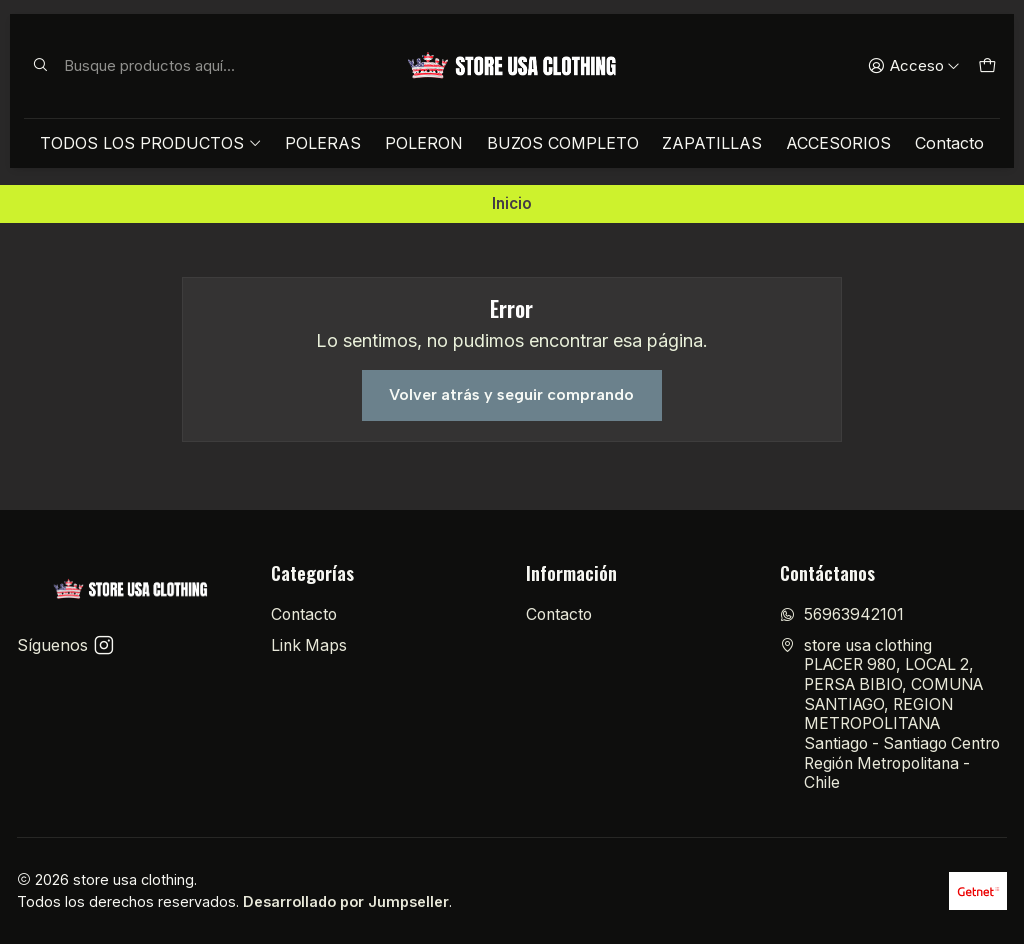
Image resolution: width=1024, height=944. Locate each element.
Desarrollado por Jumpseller (346, 901)
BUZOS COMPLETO (563, 143)
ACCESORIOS (838, 143)
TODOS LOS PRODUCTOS (150, 143)
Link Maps (309, 645)
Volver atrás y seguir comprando (511, 394)
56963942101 (842, 614)
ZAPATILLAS (712, 143)
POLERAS (323, 143)
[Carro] (986, 66)
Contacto (949, 143)
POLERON (424, 143)
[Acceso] (914, 66)
